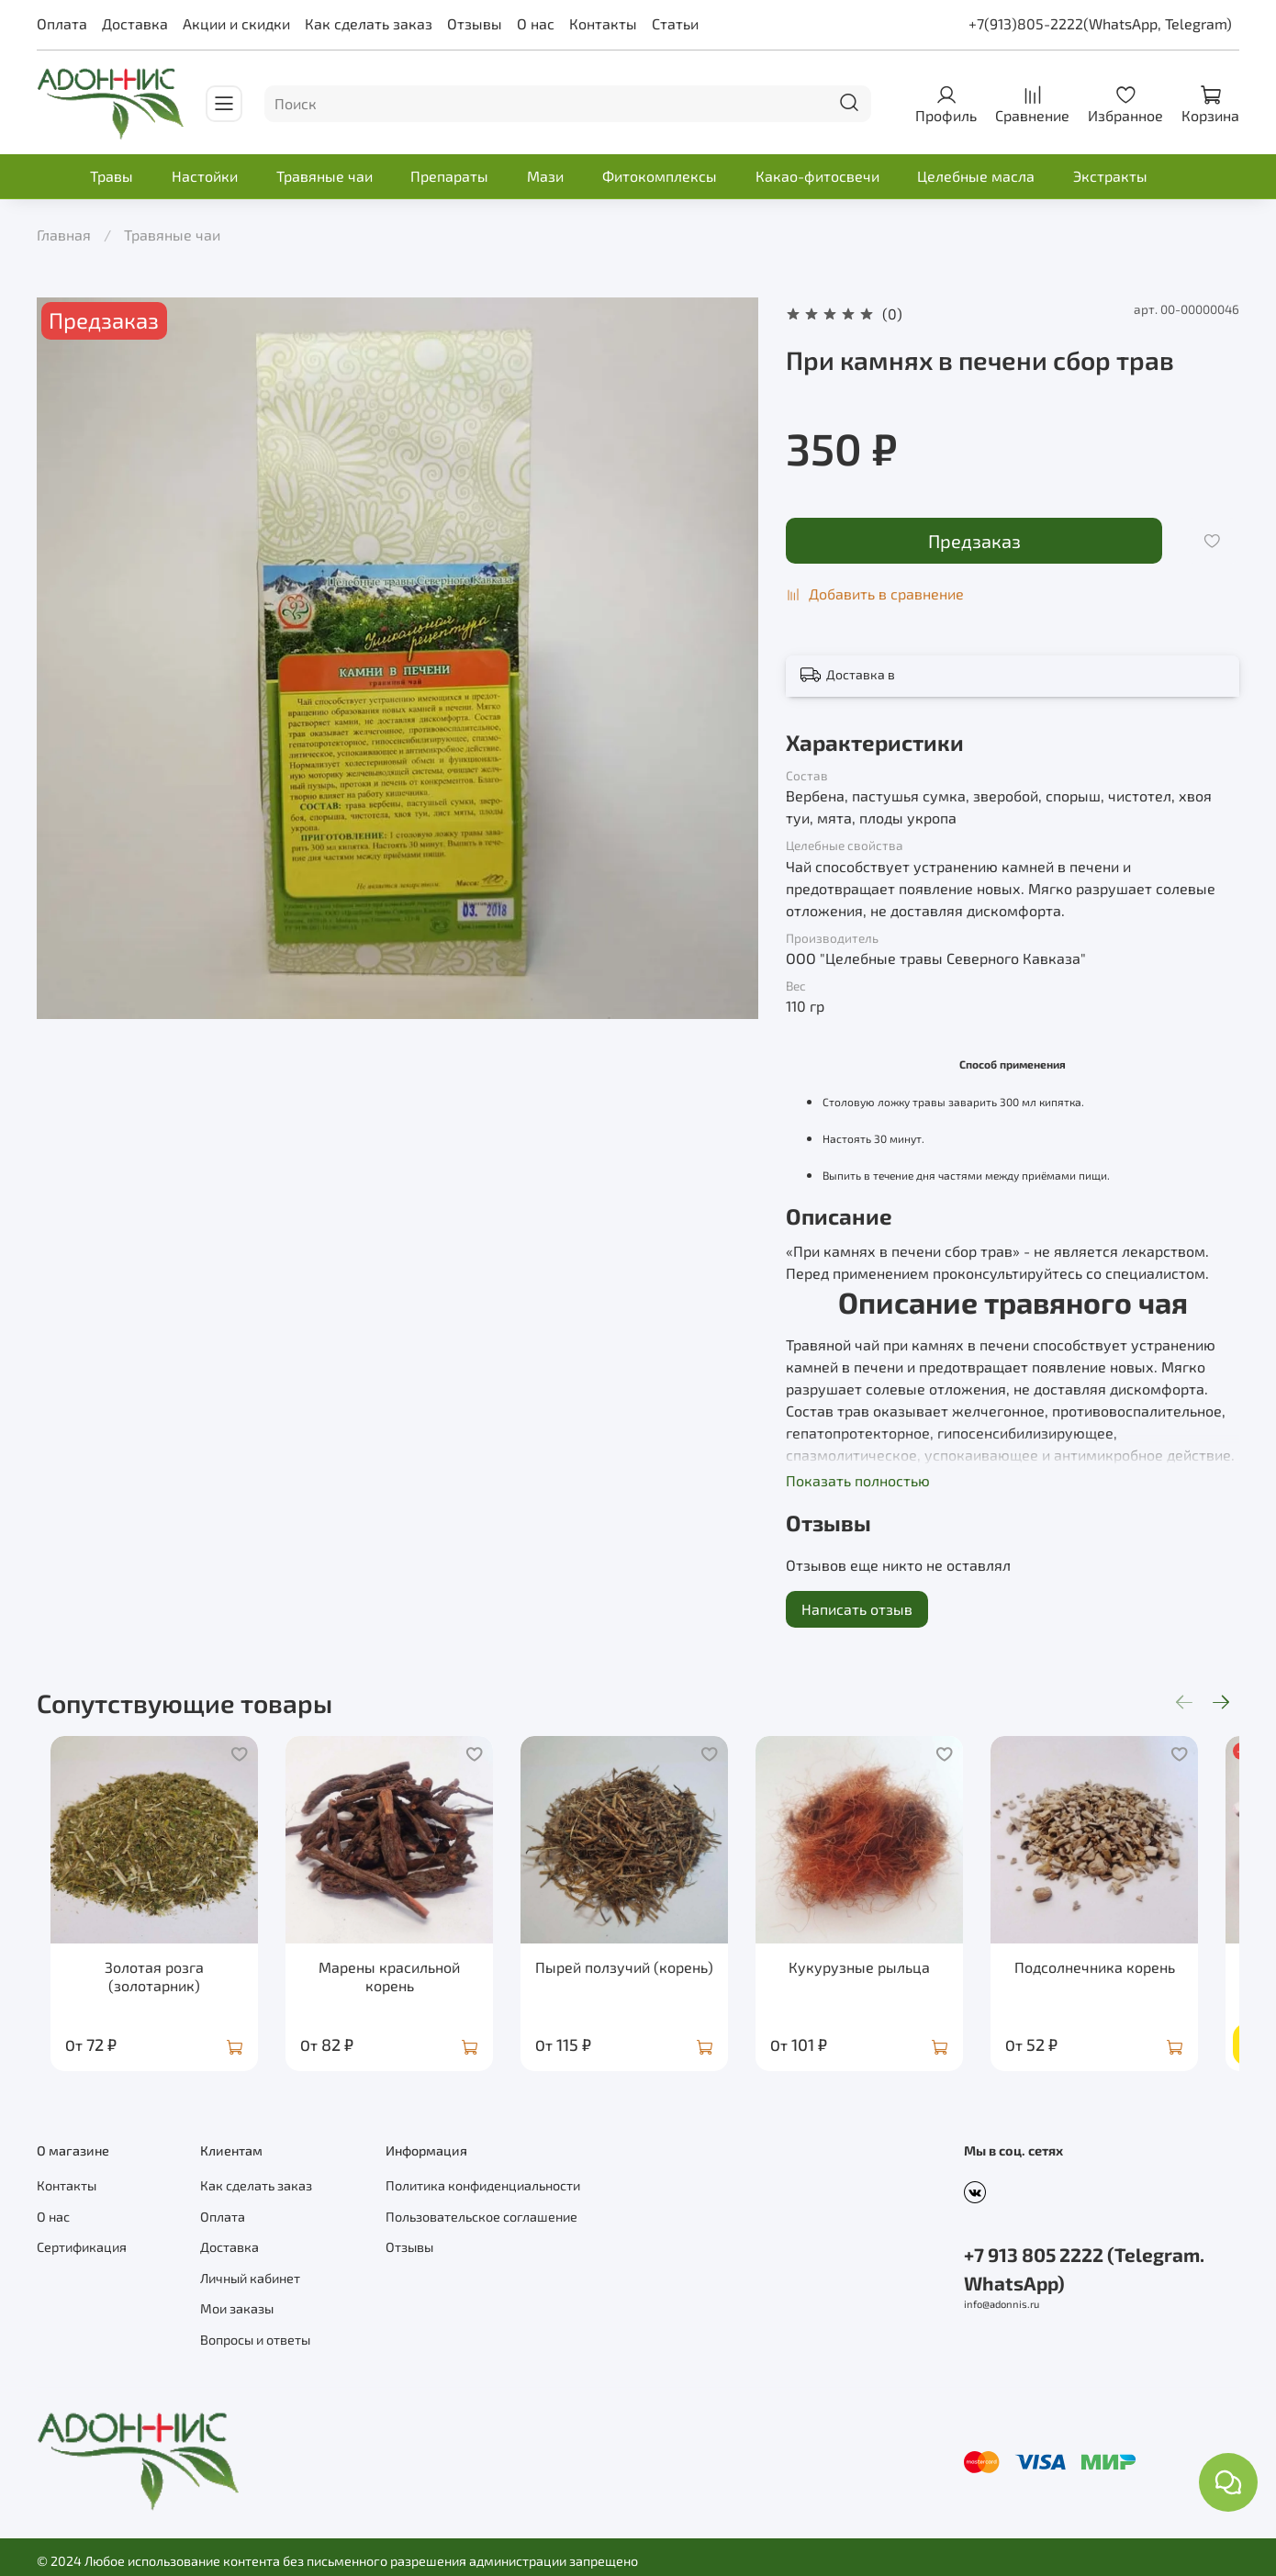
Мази (545, 176)
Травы (111, 176)
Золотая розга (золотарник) (146, 1987)
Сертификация (82, 2239)
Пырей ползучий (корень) (638, 1978)
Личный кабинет (250, 2271)
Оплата (62, 23)
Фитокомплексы (659, 176)
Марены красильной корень (392, 1987)
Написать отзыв (856, 1609)
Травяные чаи (324, 176)
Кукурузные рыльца (884, 1978)
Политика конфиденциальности (483, 2178)
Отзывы (474, 23)
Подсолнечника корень (1130, 1978)
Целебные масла (976, 176)
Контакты (603, 23)
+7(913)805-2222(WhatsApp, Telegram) (1100, 23)
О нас (535, 23)
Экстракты (1110, 176)
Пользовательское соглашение (481, 2209)
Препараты (449, 176)
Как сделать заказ (368, 23)
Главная (64, 234)
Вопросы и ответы (255, 2332)
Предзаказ (974, 541)
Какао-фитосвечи (817, 176)
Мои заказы (237, 2301)
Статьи (675, 23)
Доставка (135, 23)
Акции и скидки (236, 23)
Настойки (205, 176)
